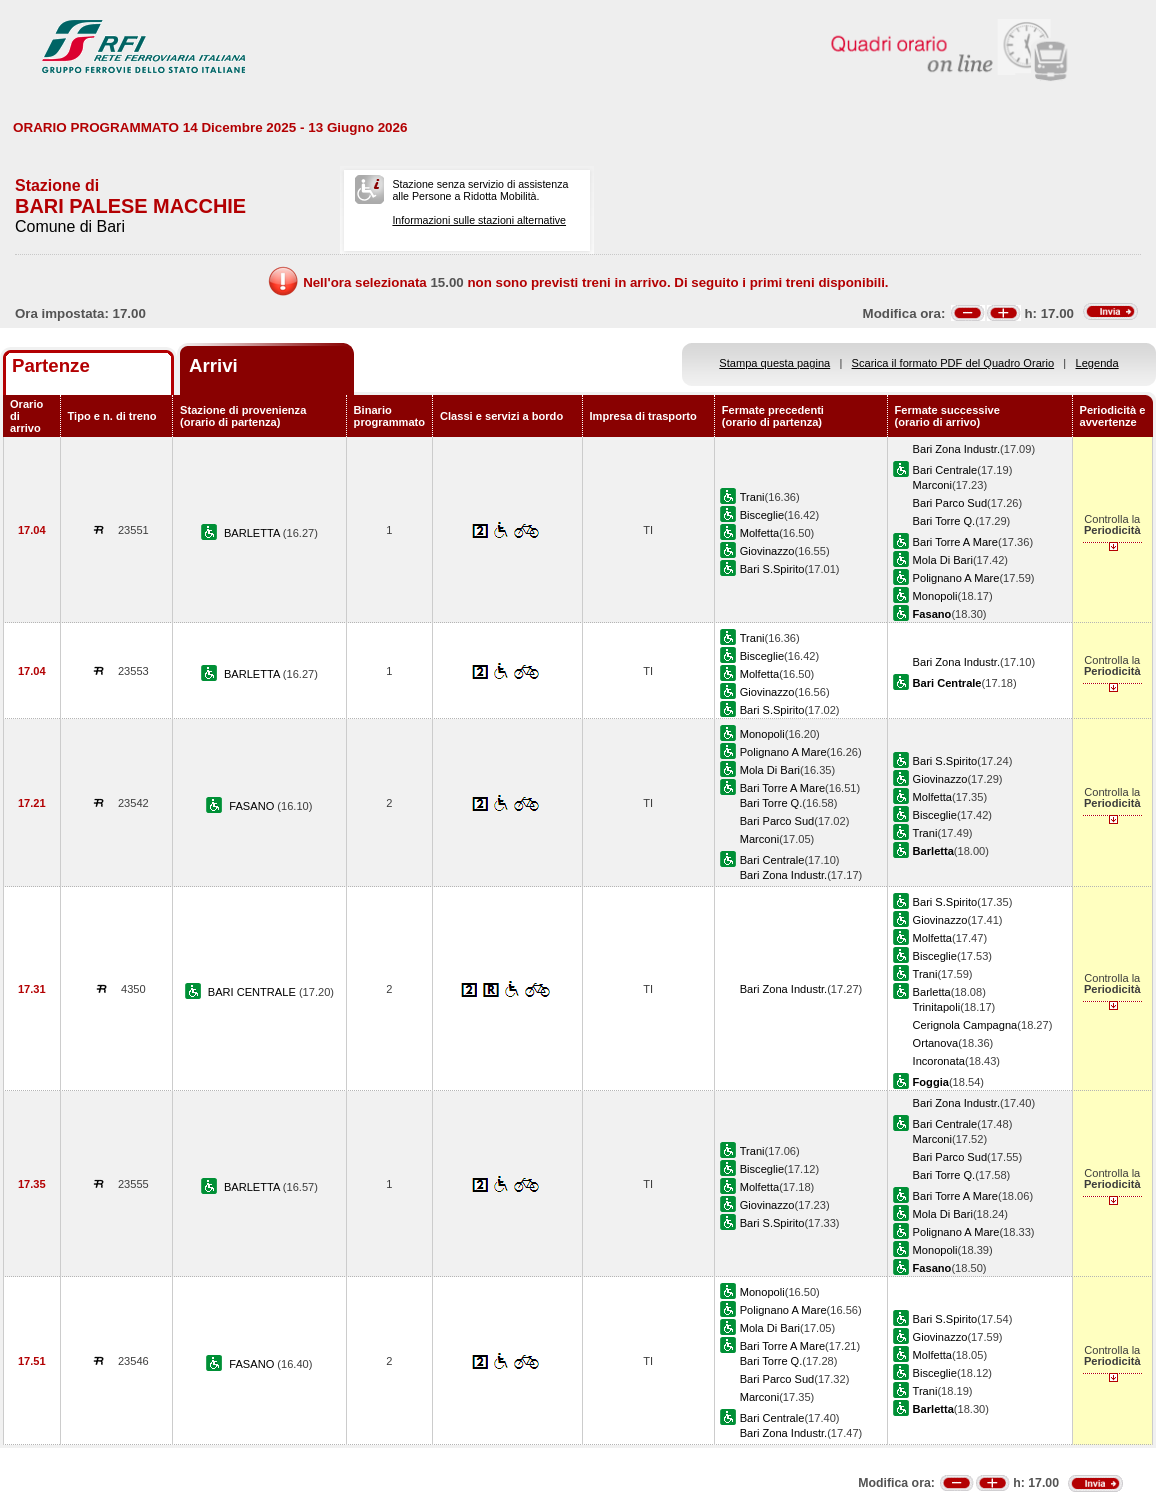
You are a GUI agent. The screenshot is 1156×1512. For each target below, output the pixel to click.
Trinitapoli (937, 1007)
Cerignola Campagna (965, 1025)
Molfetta (759, 533)
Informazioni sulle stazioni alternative (479, 220)
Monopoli (935, 596)
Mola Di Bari (943, 560)
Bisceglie (762, 515)
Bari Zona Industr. (956, 449)
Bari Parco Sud (950, 503)
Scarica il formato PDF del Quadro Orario (953, 363)
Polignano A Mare (956, 578)
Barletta (932, 992)
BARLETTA (253, 533)
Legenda (1097, 363)
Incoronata (939, 1061)
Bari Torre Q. (944, 521)
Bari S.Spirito (772, 569)
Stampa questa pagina (774, 363)
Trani (752, 497)
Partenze (51, 365)
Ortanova (936, 1043)
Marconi (932, 485)
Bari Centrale (945, 470)
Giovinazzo (767, 551)
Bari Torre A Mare (955, 542)
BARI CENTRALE (253, 992)
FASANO (253, 806)
